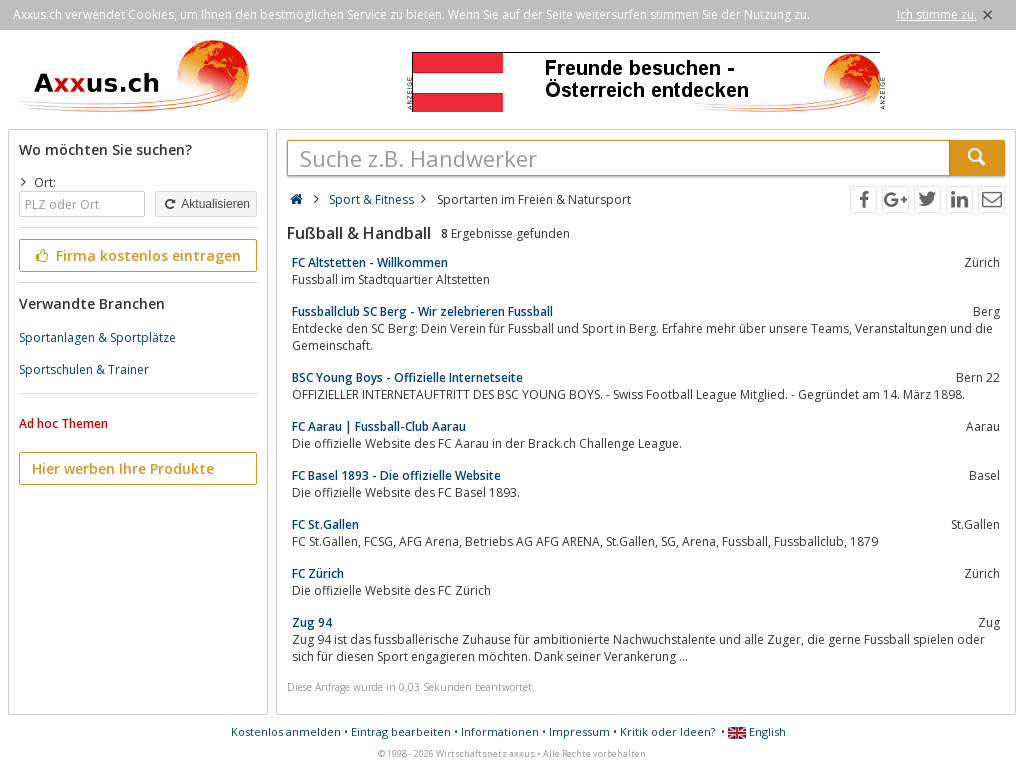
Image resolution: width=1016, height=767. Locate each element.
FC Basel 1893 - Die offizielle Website (396, 475)
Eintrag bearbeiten (401, 731)
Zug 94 (312, 622)
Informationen (500, 731)
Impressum (579, 731)
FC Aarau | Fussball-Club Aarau (379, 426)
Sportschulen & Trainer (84, 369)
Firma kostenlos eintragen (136, 255)
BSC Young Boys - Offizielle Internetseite (407, 377)
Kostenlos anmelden (286, 731)
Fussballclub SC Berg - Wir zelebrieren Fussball (422, 311)
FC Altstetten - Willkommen (370, 262)
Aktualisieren (206, 204)
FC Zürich (318, 573)
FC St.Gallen (325, 524)
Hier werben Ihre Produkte (123, 468)
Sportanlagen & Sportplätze (97, 337)
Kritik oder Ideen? (667, 731)
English (757, 731)
